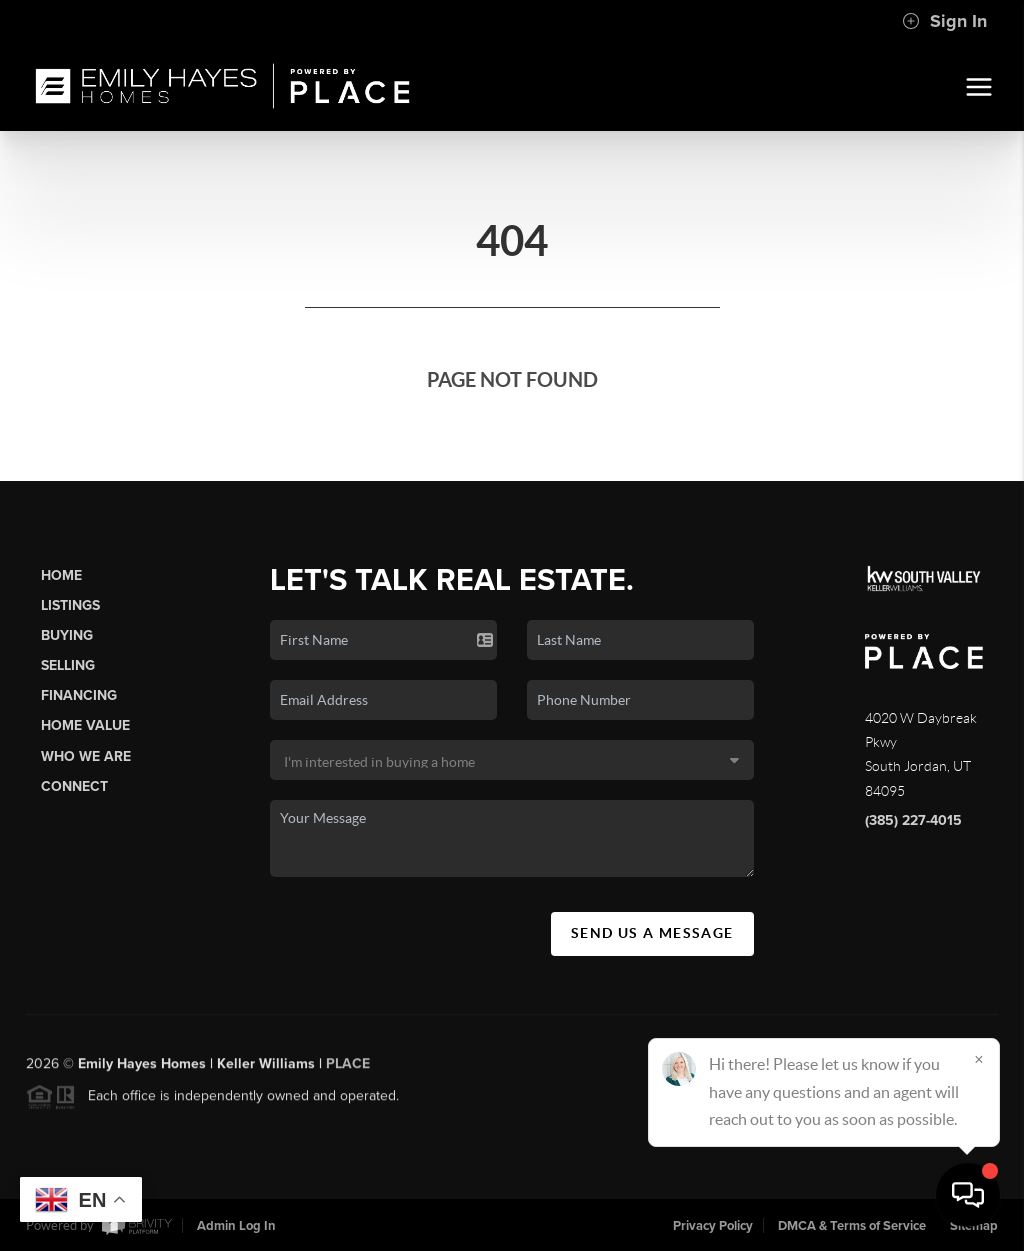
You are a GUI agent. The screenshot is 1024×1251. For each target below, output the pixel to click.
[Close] (979, 1059)
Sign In (944, 21)
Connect (74, 786)
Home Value (85, 725)
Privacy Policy (713, 1226)
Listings (70, 605)
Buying (67, 635)
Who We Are (86, 756)
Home (61, 575)
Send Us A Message (652, 933)
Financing (79, 695)
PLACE (348, 1071)
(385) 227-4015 (913, 820)
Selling (68, 665)
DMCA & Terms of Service (852, 1226)
